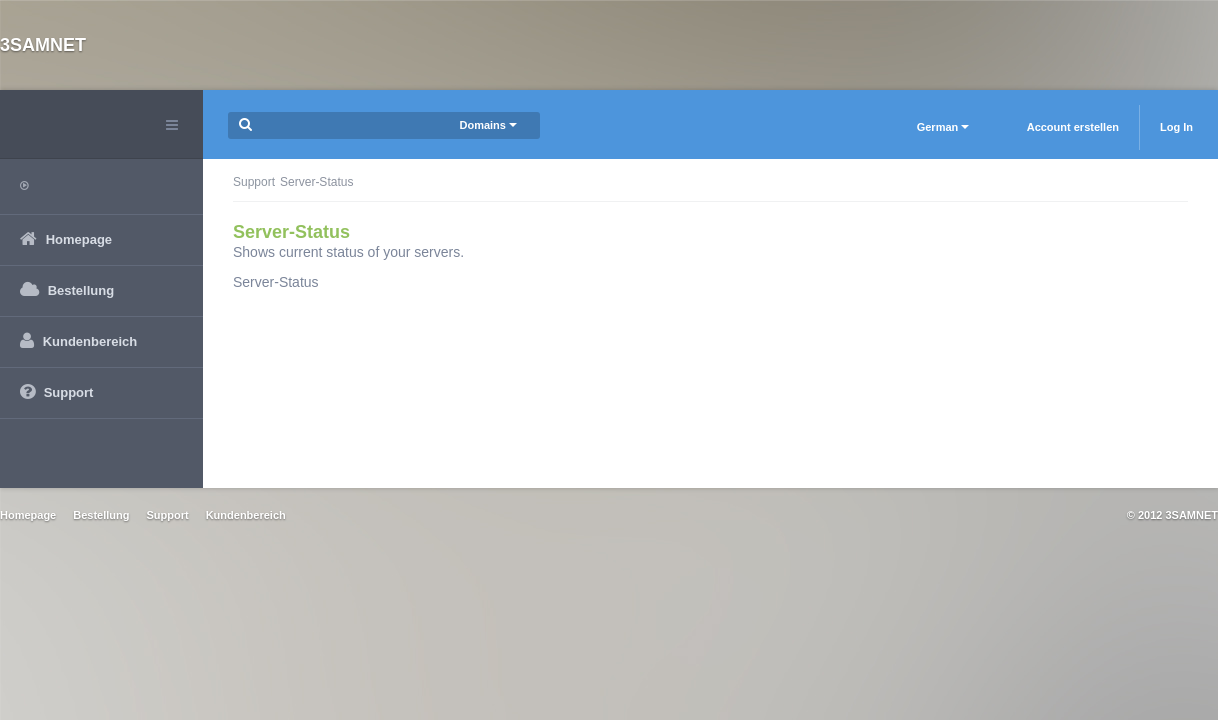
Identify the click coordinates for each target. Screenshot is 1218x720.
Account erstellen (1073, 127)
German (943, 127)
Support (254, 182)
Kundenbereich (246, 515)
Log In (1176, 127)
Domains (488, 125)
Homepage (28, 515)
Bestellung (101, 515)
